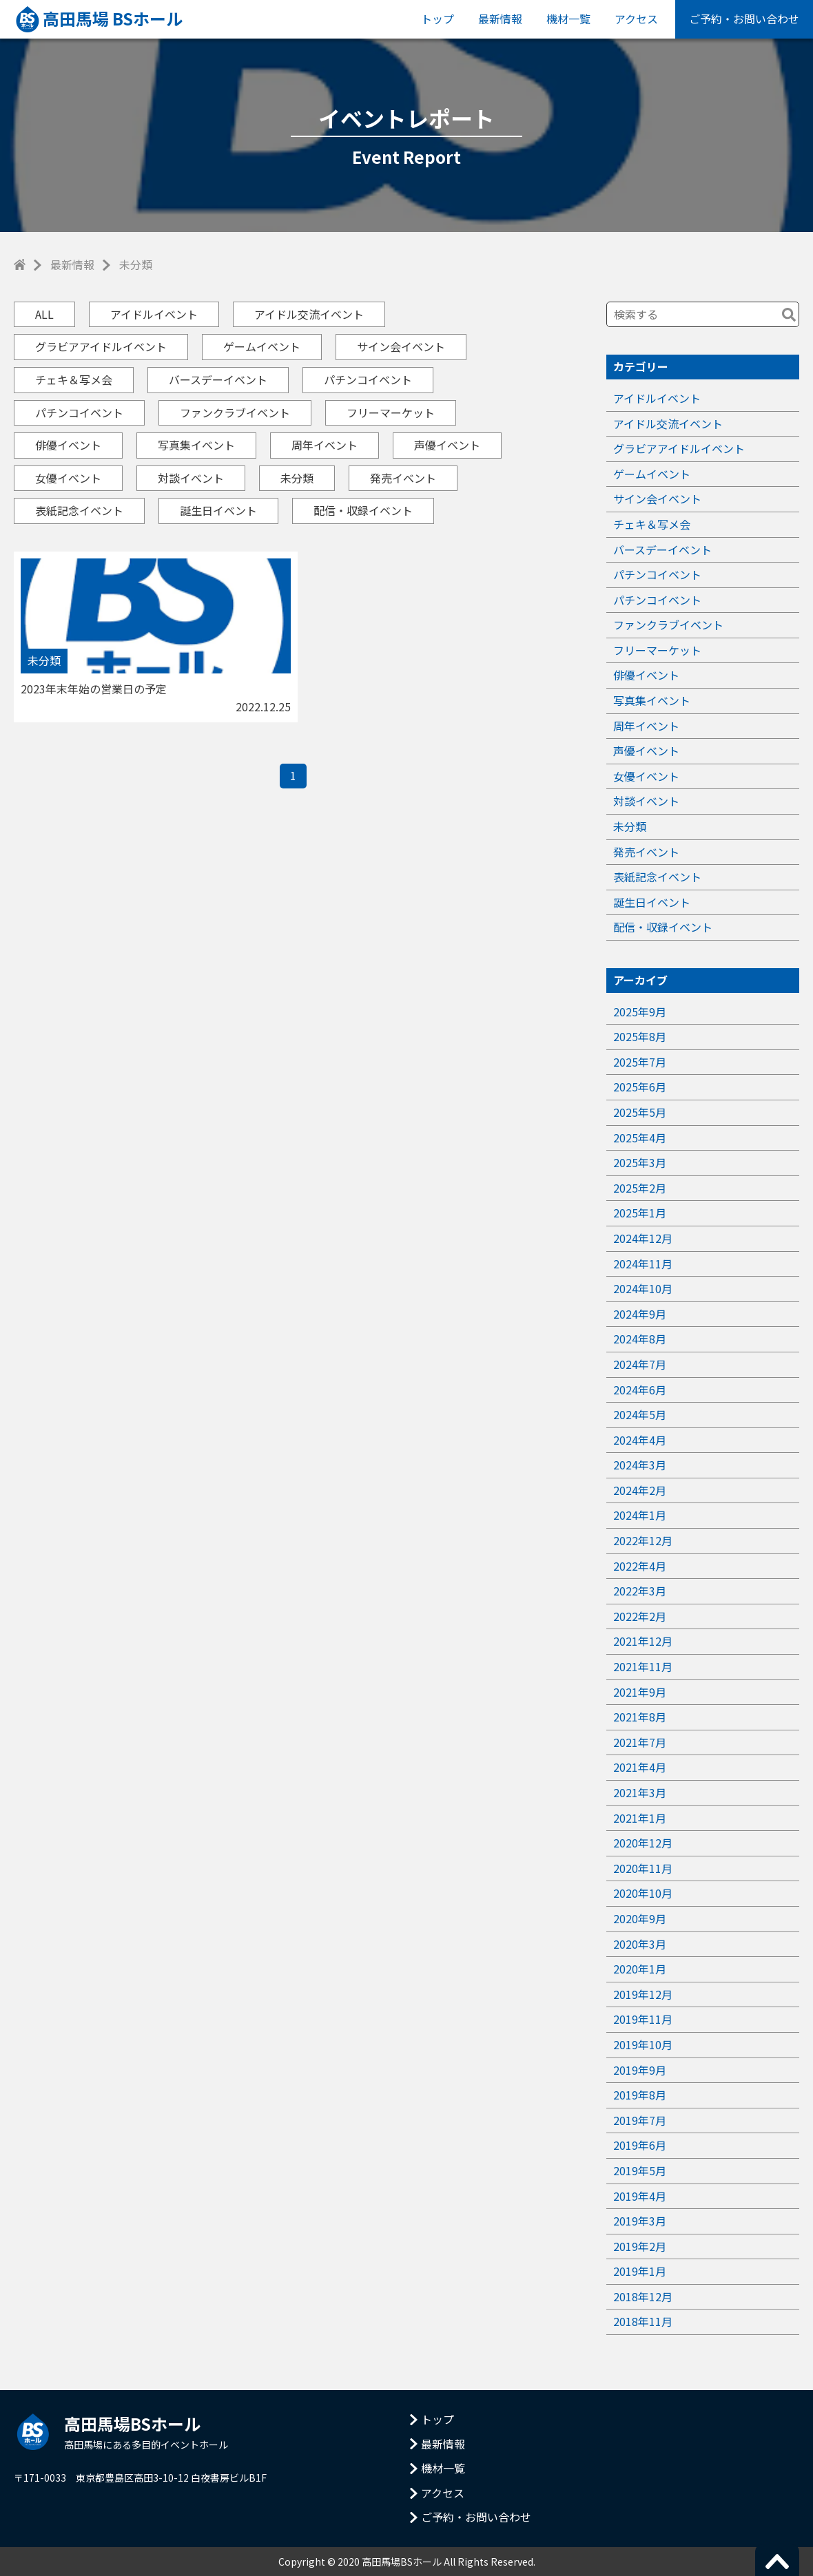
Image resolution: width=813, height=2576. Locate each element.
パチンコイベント (368, 379)
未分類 (296, 478)
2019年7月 (639, 2120)
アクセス (636, 18)
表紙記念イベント (79, 510)
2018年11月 (642, 2321)
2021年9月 (639, 1692)
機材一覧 (568, 18)
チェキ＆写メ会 (73, 379)
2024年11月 (642, 1263)
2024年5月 (639, 1414)
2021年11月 (642, 1666)
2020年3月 (639, 1944)
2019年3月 (639, 2220)
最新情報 (500, 18)
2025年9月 (639, 1011)
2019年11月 (642, 2019)
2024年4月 (639, 1440)
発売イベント (403, 478)
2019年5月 (639, 2170)
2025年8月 (639, 1036)
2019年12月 (642, 1994)
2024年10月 (642, 1288)
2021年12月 (642, 1641)
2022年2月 (639, 1616)
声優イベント (447, 445)
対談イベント (191, 478)
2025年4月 (639, 1137)
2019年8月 (639, 2094)
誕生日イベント (218, 510)
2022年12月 (642, 1540)
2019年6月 (639, 2145)
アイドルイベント (154, 314)
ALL (44, 314)
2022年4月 (639, 1566)
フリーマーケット (391, 412)
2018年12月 (642, 2296)
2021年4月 (639, 1767)
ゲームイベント (261, 346)
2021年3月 (639, 1792)
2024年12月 (642, 1238)
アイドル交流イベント (309, 314)
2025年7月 (639, 1062)
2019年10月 (642, 2044)
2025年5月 (639, 1112)
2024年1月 (639, 1515)
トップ (437, 18)
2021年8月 (639, 1716)
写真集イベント (196, 445)
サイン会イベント (401, 346)
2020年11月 (642, 1868)
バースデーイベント (218, 379)
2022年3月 (639, 1590)
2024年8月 (639, 1338)
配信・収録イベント (363, 510)
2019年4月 (639, 2196)
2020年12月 (642, 1842)
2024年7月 (639, 1364)
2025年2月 (639, 1188)
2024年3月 (639, 1464)
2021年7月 (639, 1742)
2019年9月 (639, 2070)
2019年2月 (639, 2246)
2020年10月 (642, 1893)
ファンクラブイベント (235, 412)
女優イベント (68, 478)
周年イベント (324, 445)
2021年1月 (639, 1818)
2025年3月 (639, 1162)
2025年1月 (639, 1212)
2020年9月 (639, 1918)
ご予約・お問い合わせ (744, 18)
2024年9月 (639, 1314)
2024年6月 (639, 1389)
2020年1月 (639, 1968)
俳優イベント (68, 445)
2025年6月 (639, 1086)
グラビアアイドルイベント (101, 346)
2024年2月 (639, 1490)
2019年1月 (639, 2271)
